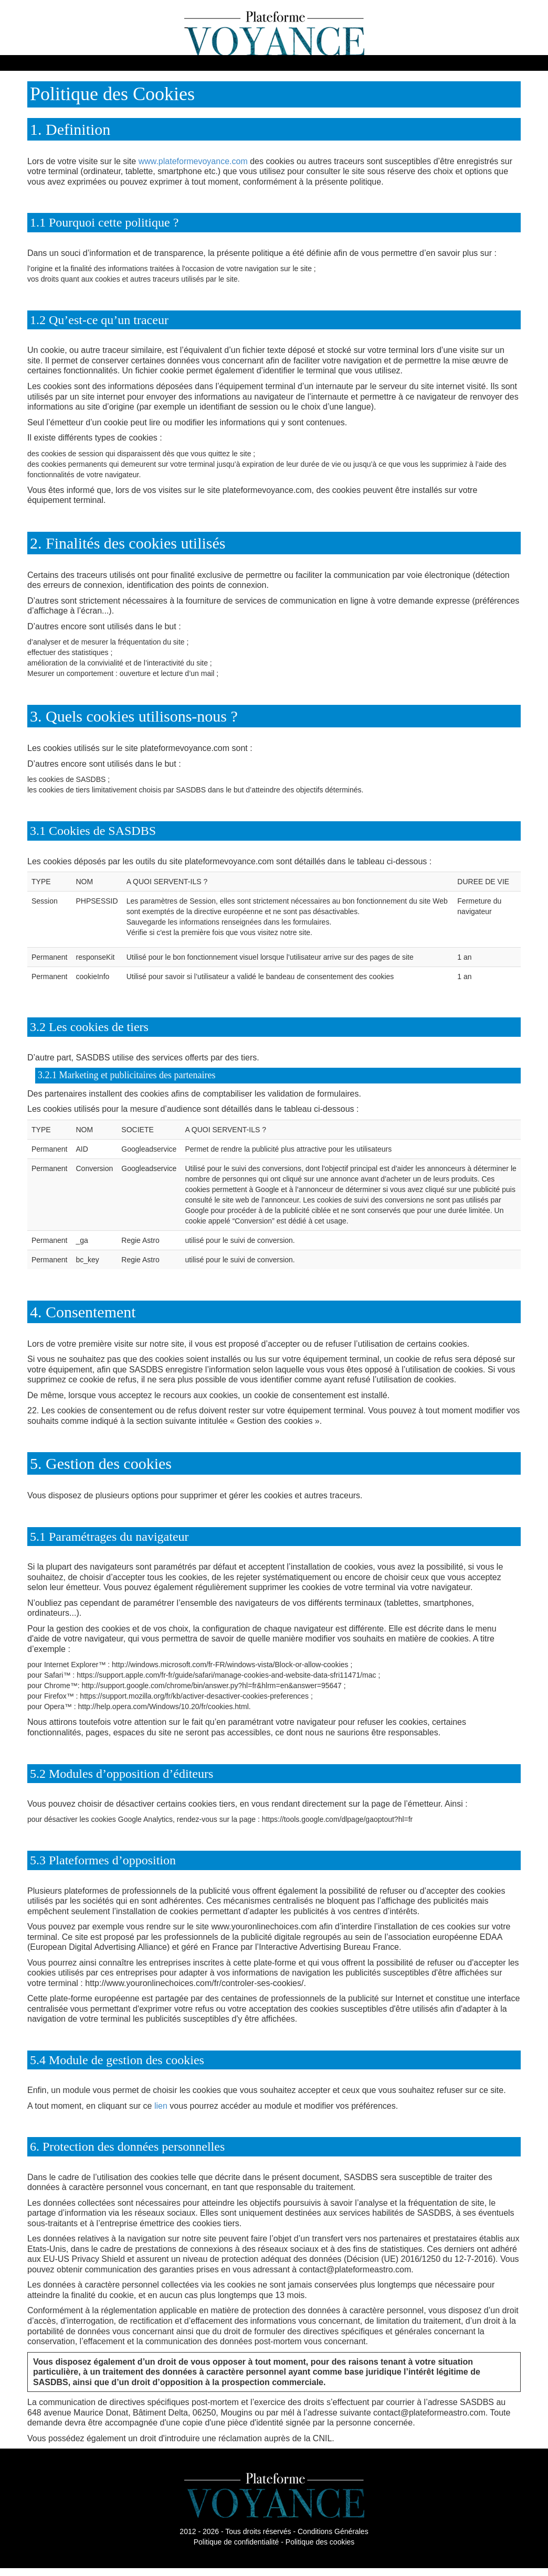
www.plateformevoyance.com (193, 161)
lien (160, 2105)
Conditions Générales (333, 2531)
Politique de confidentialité (236, 2542)
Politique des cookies (320, 2542)
